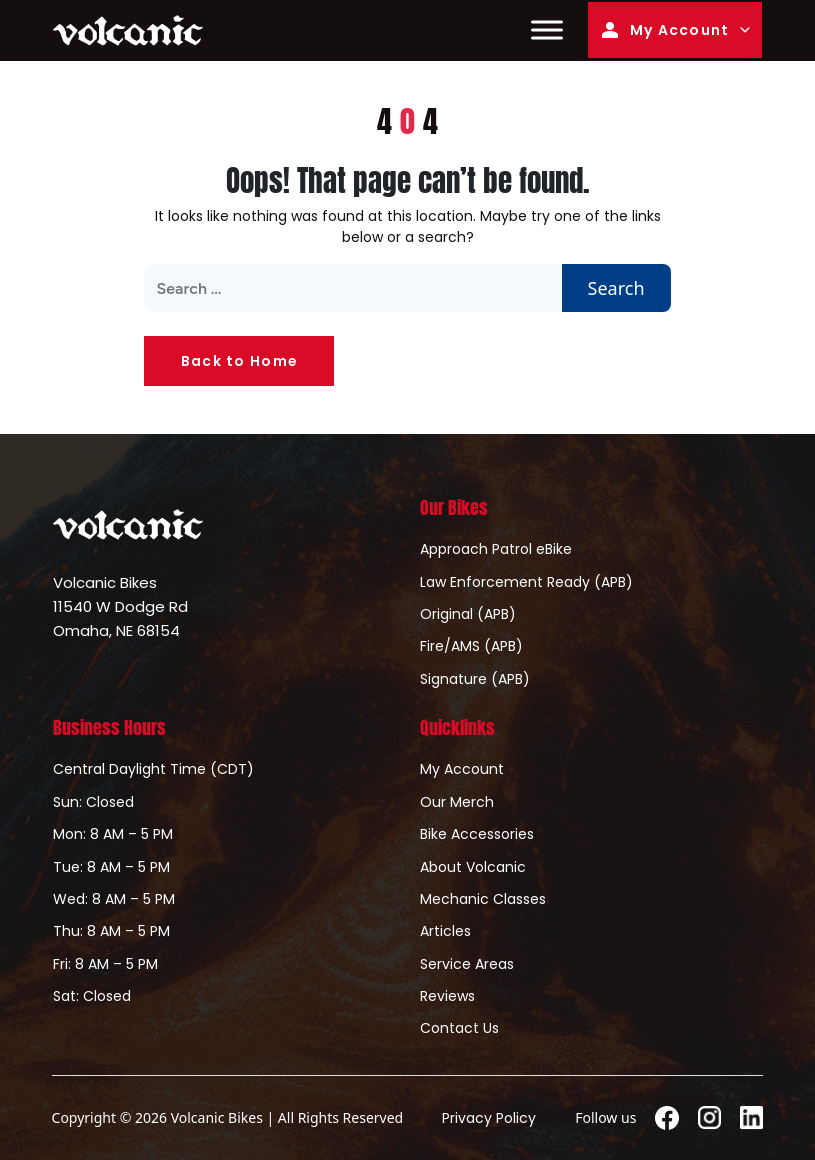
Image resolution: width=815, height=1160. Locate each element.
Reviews (447, 996)
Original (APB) (468, 614)
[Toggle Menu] (547, 30)
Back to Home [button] (239, 361)
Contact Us (459, 1028)
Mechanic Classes (483, 899)
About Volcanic (473, 867)
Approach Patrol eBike (496, 549)
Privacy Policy (489, 1118)
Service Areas (467, 964)
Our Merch (457, 802)
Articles (445, 931)
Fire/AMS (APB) (471, 646)
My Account (664, 30)
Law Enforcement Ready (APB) (526, 582)
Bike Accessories (477, 834)
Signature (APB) (475, 679)
